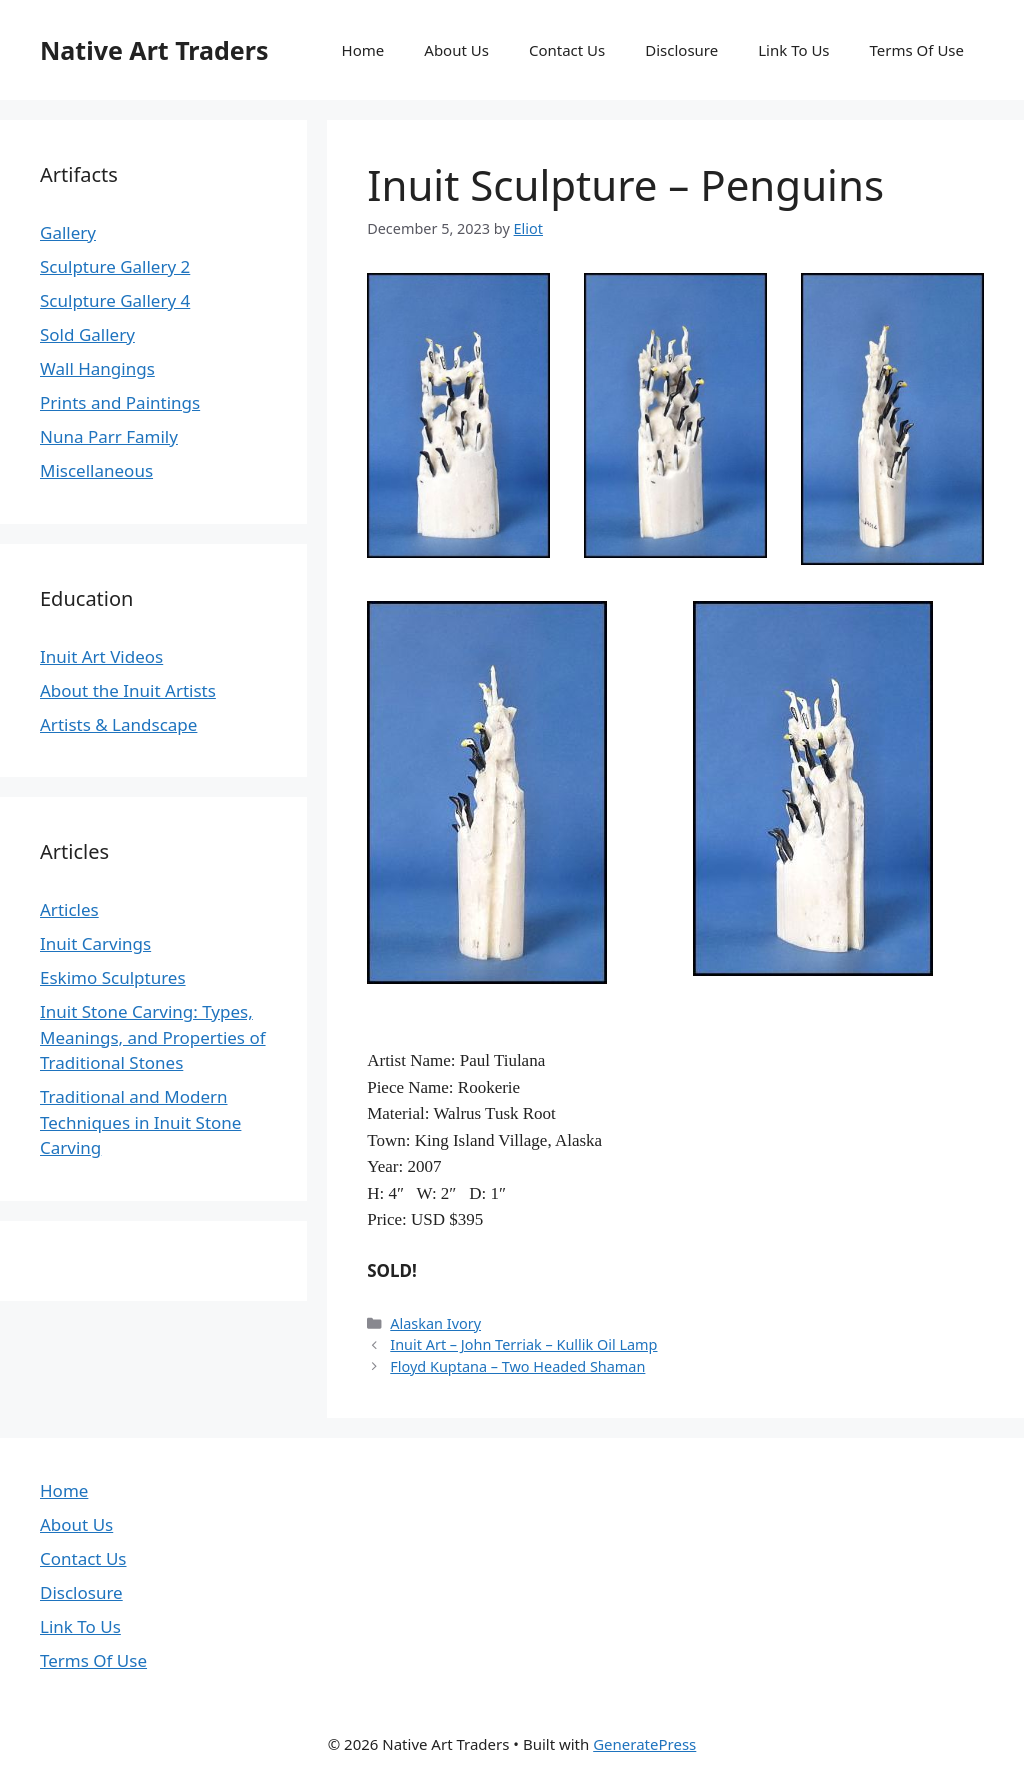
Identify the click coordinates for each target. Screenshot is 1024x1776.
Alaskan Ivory (435, 1323)
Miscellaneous (96, 470)
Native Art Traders (154, 50)
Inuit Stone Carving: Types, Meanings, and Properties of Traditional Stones (153, 1037)
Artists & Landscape (118, 724)
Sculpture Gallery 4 (115, 300)
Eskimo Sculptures (113, 977)
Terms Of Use (917, 50)
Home (363, 50)
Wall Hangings (97, 368)
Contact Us (567, 50)
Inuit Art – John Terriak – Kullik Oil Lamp (523, 1344)
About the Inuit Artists (128, 690)
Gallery (68, 232)
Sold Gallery (87, 334)
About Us (456, 50)
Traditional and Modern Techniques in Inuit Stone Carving (140, 1122)
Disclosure (681, 50)
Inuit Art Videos (101, 656)
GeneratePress (644, 1744)
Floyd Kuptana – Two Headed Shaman (517, 1366)
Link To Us (793, 50)
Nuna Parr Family (109, 436)
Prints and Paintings (120, 402)
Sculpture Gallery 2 (115, 266)
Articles (69, 909)
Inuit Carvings (95, 943)
